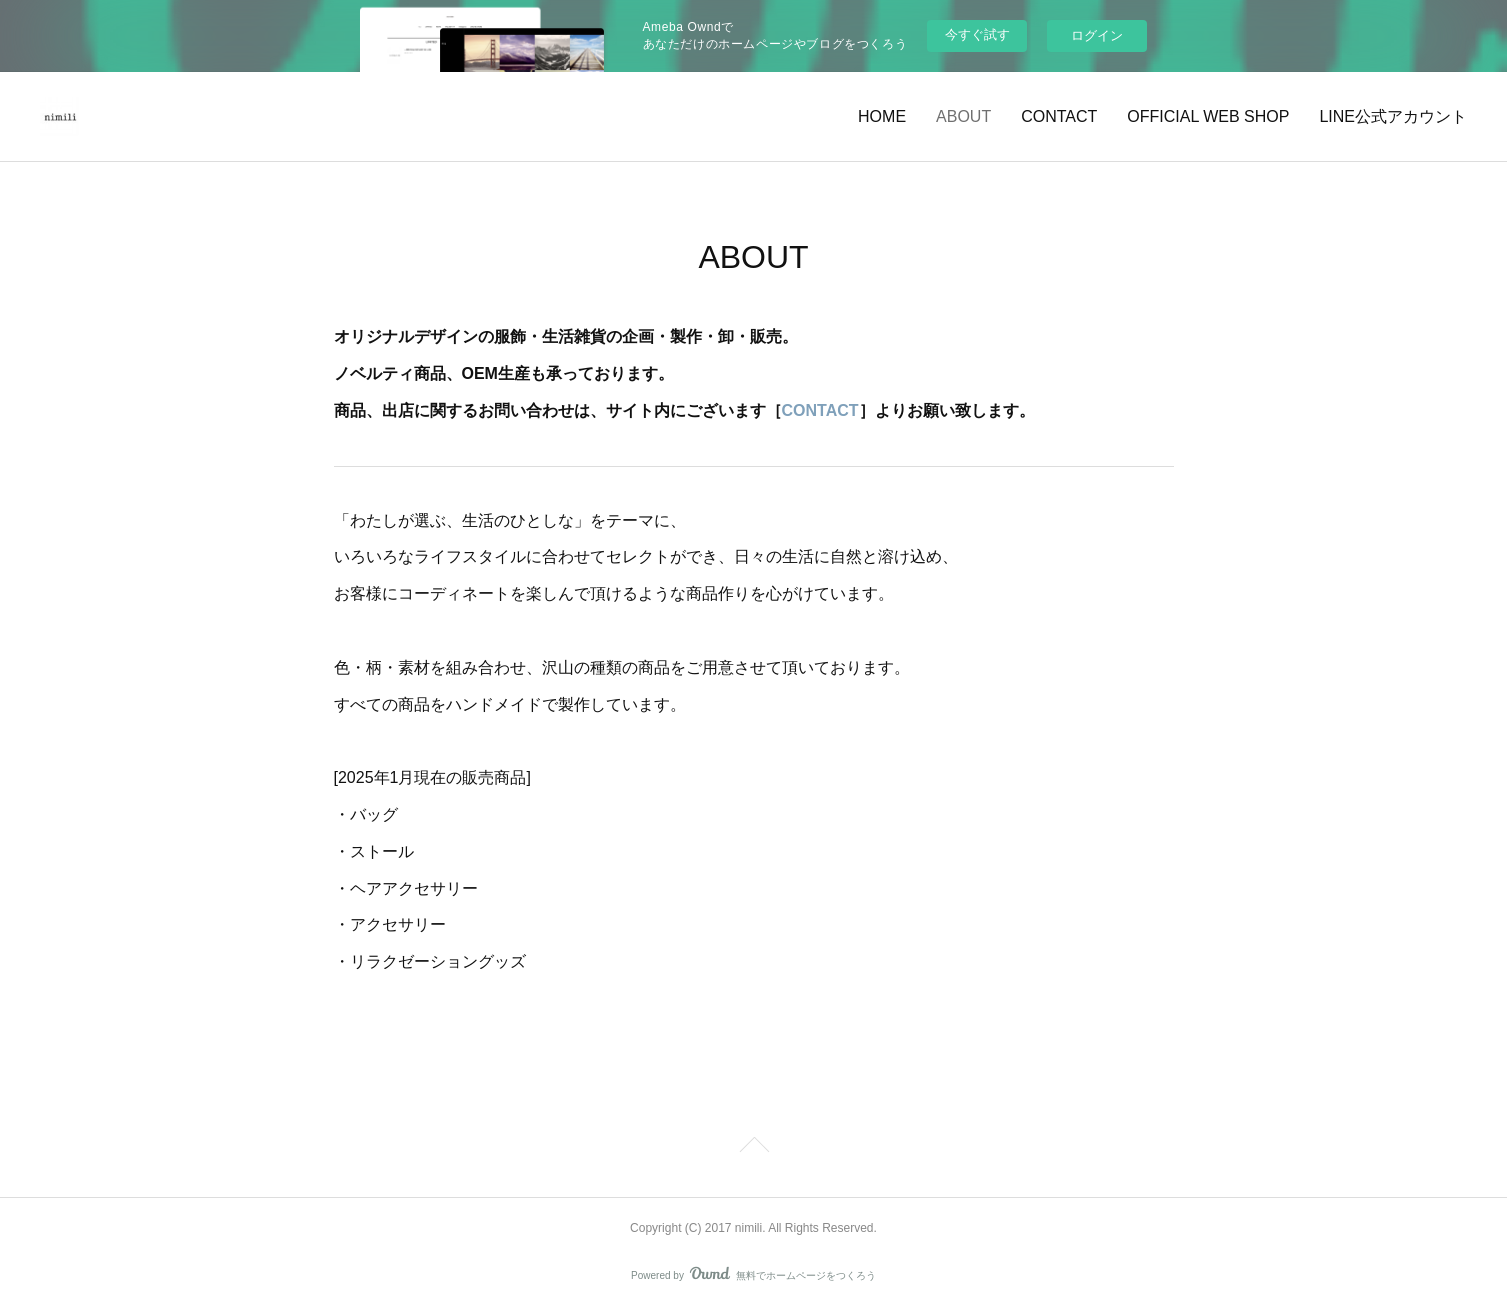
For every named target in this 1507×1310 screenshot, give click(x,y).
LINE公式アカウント (1393, 116)
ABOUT (963, 116)
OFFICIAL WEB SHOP (1208, 116)
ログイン (1097, 35)
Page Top (753, 1148)
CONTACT (1059, 116)
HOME (882, 116)
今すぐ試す (977, 34)
